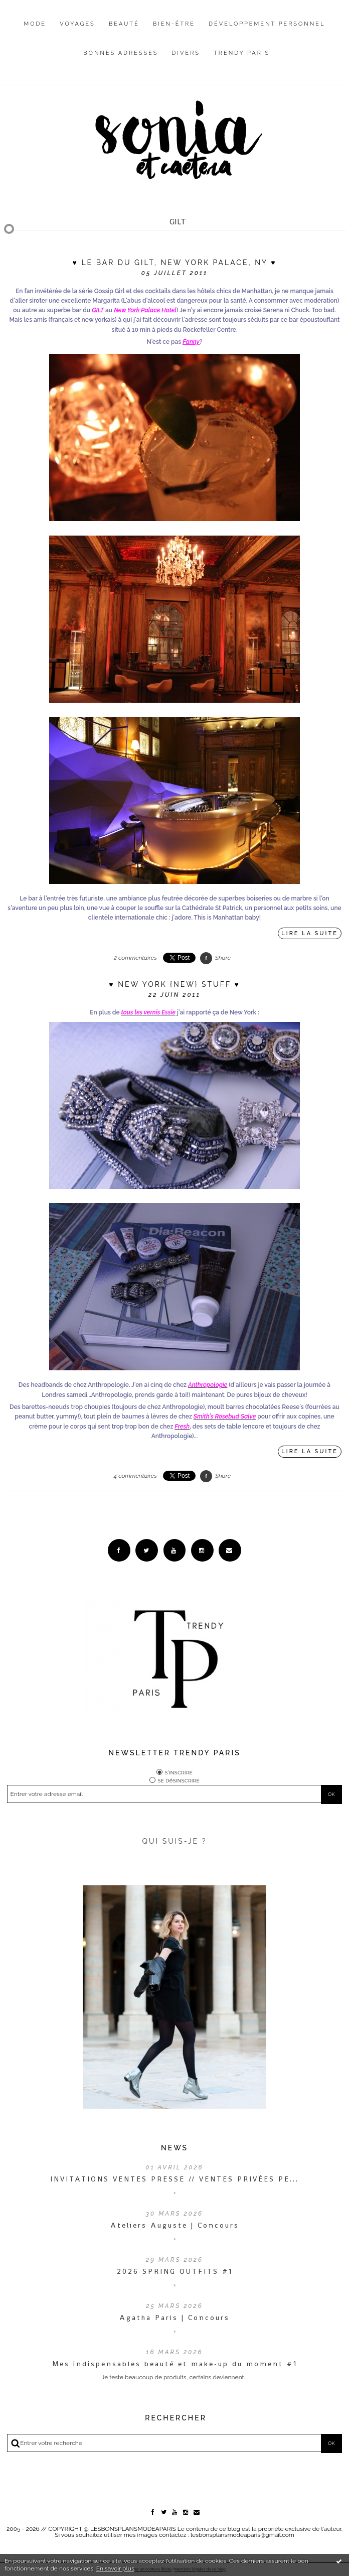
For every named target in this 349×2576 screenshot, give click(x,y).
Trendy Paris (242, 53)
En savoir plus (115, 2568)
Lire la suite (309, 933)
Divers (186, 53)
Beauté (124, 24)
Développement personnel (267, 24)
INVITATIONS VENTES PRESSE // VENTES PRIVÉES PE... (174, 2178)
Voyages (77, 24)
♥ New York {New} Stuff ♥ (174, 984)
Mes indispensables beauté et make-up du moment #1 (174, 2363)
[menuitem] (35, 31)
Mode (35, 24)
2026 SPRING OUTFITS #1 (175, 2271)
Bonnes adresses (120, 53)
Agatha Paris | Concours (174, 2317)
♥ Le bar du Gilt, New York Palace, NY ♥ (175, 263)
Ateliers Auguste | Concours (174, 2225)
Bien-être (174, 24)
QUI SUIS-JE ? (174, 1841)
